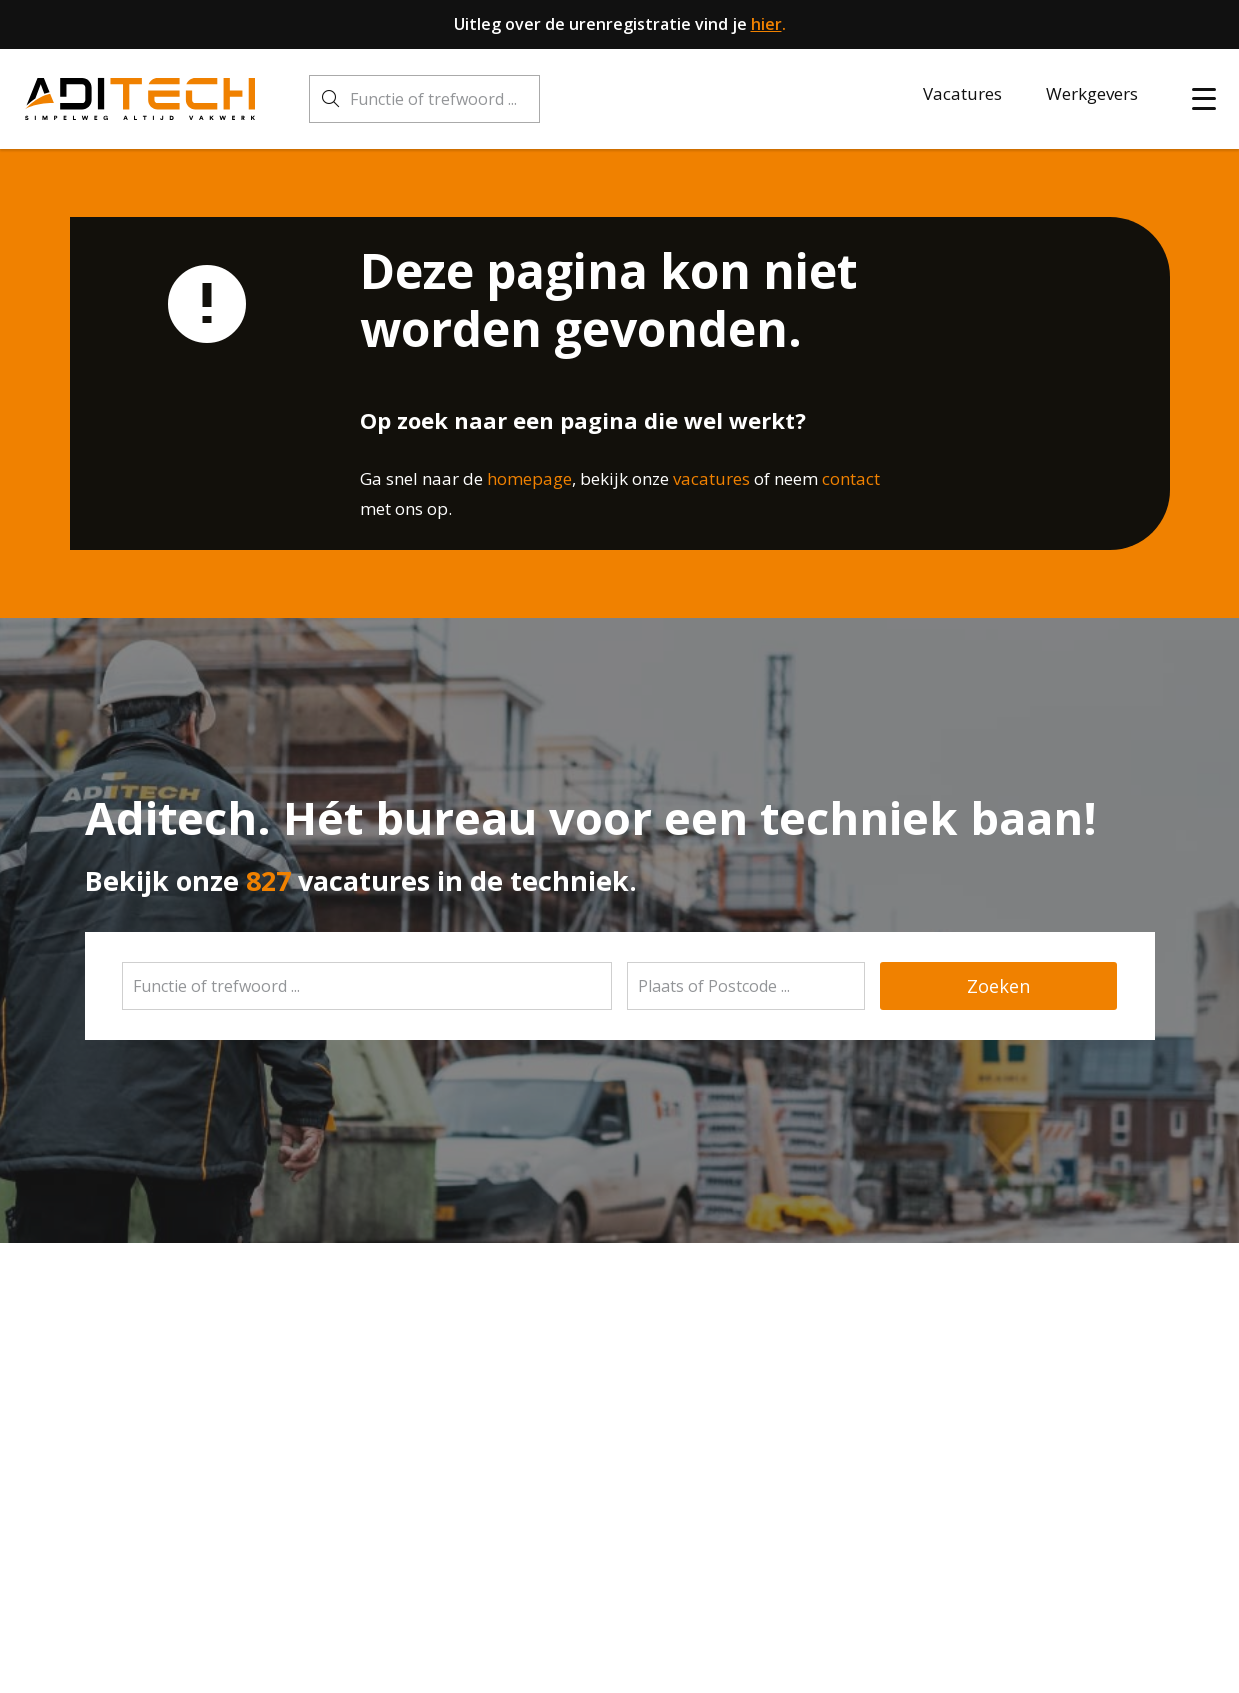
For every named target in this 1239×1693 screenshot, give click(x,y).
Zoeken (998, 986)
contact (851, 478)
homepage (529, 478)
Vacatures (962, 93)
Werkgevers (1092, 93)
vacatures (711, 478)
